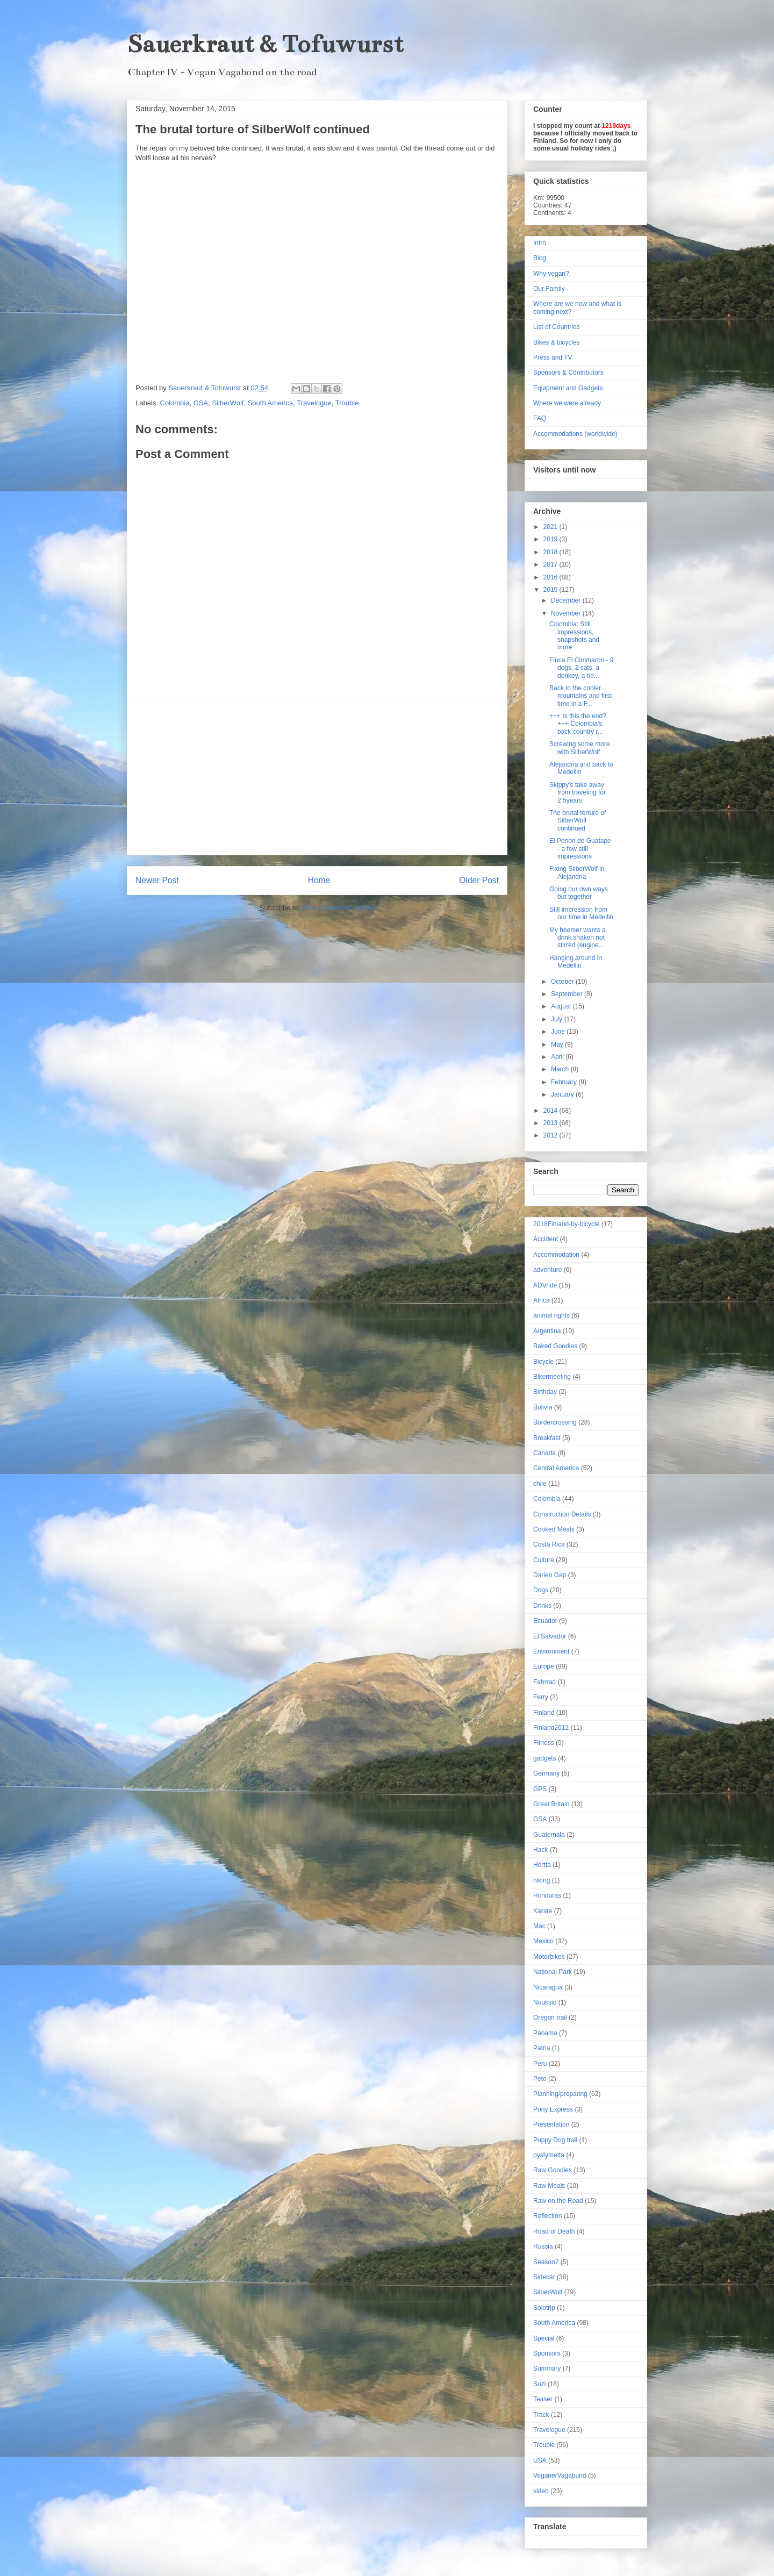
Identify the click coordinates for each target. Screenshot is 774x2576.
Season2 (545, 2262)
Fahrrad (544, 1682)
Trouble (347, 403)
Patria (541, 2048)
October (563, 981)
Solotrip (544, 2308)
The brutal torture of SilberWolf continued (577, 820)
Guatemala (549, 1834)
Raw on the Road (558, 2201)
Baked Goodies (555, 1346)
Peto (540, 2079)
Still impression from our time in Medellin (581, 913)
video (541, 2491)
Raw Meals (549, 2185)
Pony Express (553, 2109)
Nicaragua (548, 1987)
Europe (543, 1666)
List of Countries (556, 327)
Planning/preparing (560, 2094)
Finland (543, 1712)
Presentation (551, 2124)
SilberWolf (227, 403)
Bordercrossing (555, 1422)
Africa (541, 1300)
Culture (543, 1560)
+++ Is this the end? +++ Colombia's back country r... (577, 723)
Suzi (539, 2384)
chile (540, 1483)
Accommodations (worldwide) (575, 434)
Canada (544, 1453)
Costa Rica (549, 1544)
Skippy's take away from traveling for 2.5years (577, 792)
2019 (551, 539)
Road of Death (554, 2231)
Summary (547, 2368)
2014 (551, 1110)
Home (319, 880)
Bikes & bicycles (556, 342)
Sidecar (544, 2277)
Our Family (549, 288)
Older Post (479, 880)
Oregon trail (550, 2017)
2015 (551, 589)
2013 (551, 1123)
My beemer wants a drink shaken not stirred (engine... (577, 937)
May (558, 1044)
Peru (540, 2063)
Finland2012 (551, 1727)
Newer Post (157, 880)
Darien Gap (549, 1575)
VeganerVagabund (559, 2475)
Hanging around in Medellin (575, 961)
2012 (551, 1135)
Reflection (547, 2216)
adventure (547, 1269)
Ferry (540, 1697)
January (563, 1094)
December (567, 600)
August (562, 1006)
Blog (539, 258)
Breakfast (547, 1438)
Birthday (545, 1392)
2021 (551, 527)
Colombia (175, 403)
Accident (545, 1239)
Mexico (543, 1941)
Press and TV (552, 357)
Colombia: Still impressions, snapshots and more (574, 635)
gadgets (544, 1758)
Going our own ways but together (578, 892)
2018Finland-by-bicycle (566, 1224)
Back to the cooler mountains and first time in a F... (580, 695)
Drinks (542, 1605)
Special (543, 2338)
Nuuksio (544, 2002)
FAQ (539, 418)
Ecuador (545, 1621)
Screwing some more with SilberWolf (579, 747)
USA (540, 2460)
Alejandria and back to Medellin (581, 768)
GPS (540, 1789)
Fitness (543, 1743)
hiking (541, 1880)
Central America (556, 1468)
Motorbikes (549, 1956)
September (567, 994)
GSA (201, 403)
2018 (551, 552)
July (557, 1019)
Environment (551, 1651)
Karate (542, 1911)
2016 (551, 577)
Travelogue (314, 403)
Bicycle (543, 1361)
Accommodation (556, 1254)
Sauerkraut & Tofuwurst (265, 44)
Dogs (540, 1590)
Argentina (547, 1331)
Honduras (547, 1895)
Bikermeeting (552, 1376)
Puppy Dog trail (555, 2140)
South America (270, 403)
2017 (551, 564)
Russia (543, 2246)
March (561, 1069)
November (567, 613)
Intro (539, 243)
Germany (546, 1773)
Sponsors (547, 2353)
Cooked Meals (554, 1529)
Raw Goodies (552, 2170)
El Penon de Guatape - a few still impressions (580, 848)
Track (541, 2414)
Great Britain (551, 1804)
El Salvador (549, 1636)
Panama (545, 2033)
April (558, 1057)
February (564, 1082)
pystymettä (548, 2155)
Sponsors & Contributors (568, 372)
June (559, 1031)
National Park (552, 1972)
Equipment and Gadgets (568, 388)
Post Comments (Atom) (338, 908)
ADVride (545, 1285)
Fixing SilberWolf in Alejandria (576, 872)
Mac (539, 1926)
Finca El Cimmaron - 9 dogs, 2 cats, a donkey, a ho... (581, 667)
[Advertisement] (317, 779)
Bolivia (542, 1407)
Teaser (543, 2399)
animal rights (551, 1315)
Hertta (542, 1865)
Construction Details (562, 1514)
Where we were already (567, 403)
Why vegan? (551, 273)
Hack (540, 1850)
